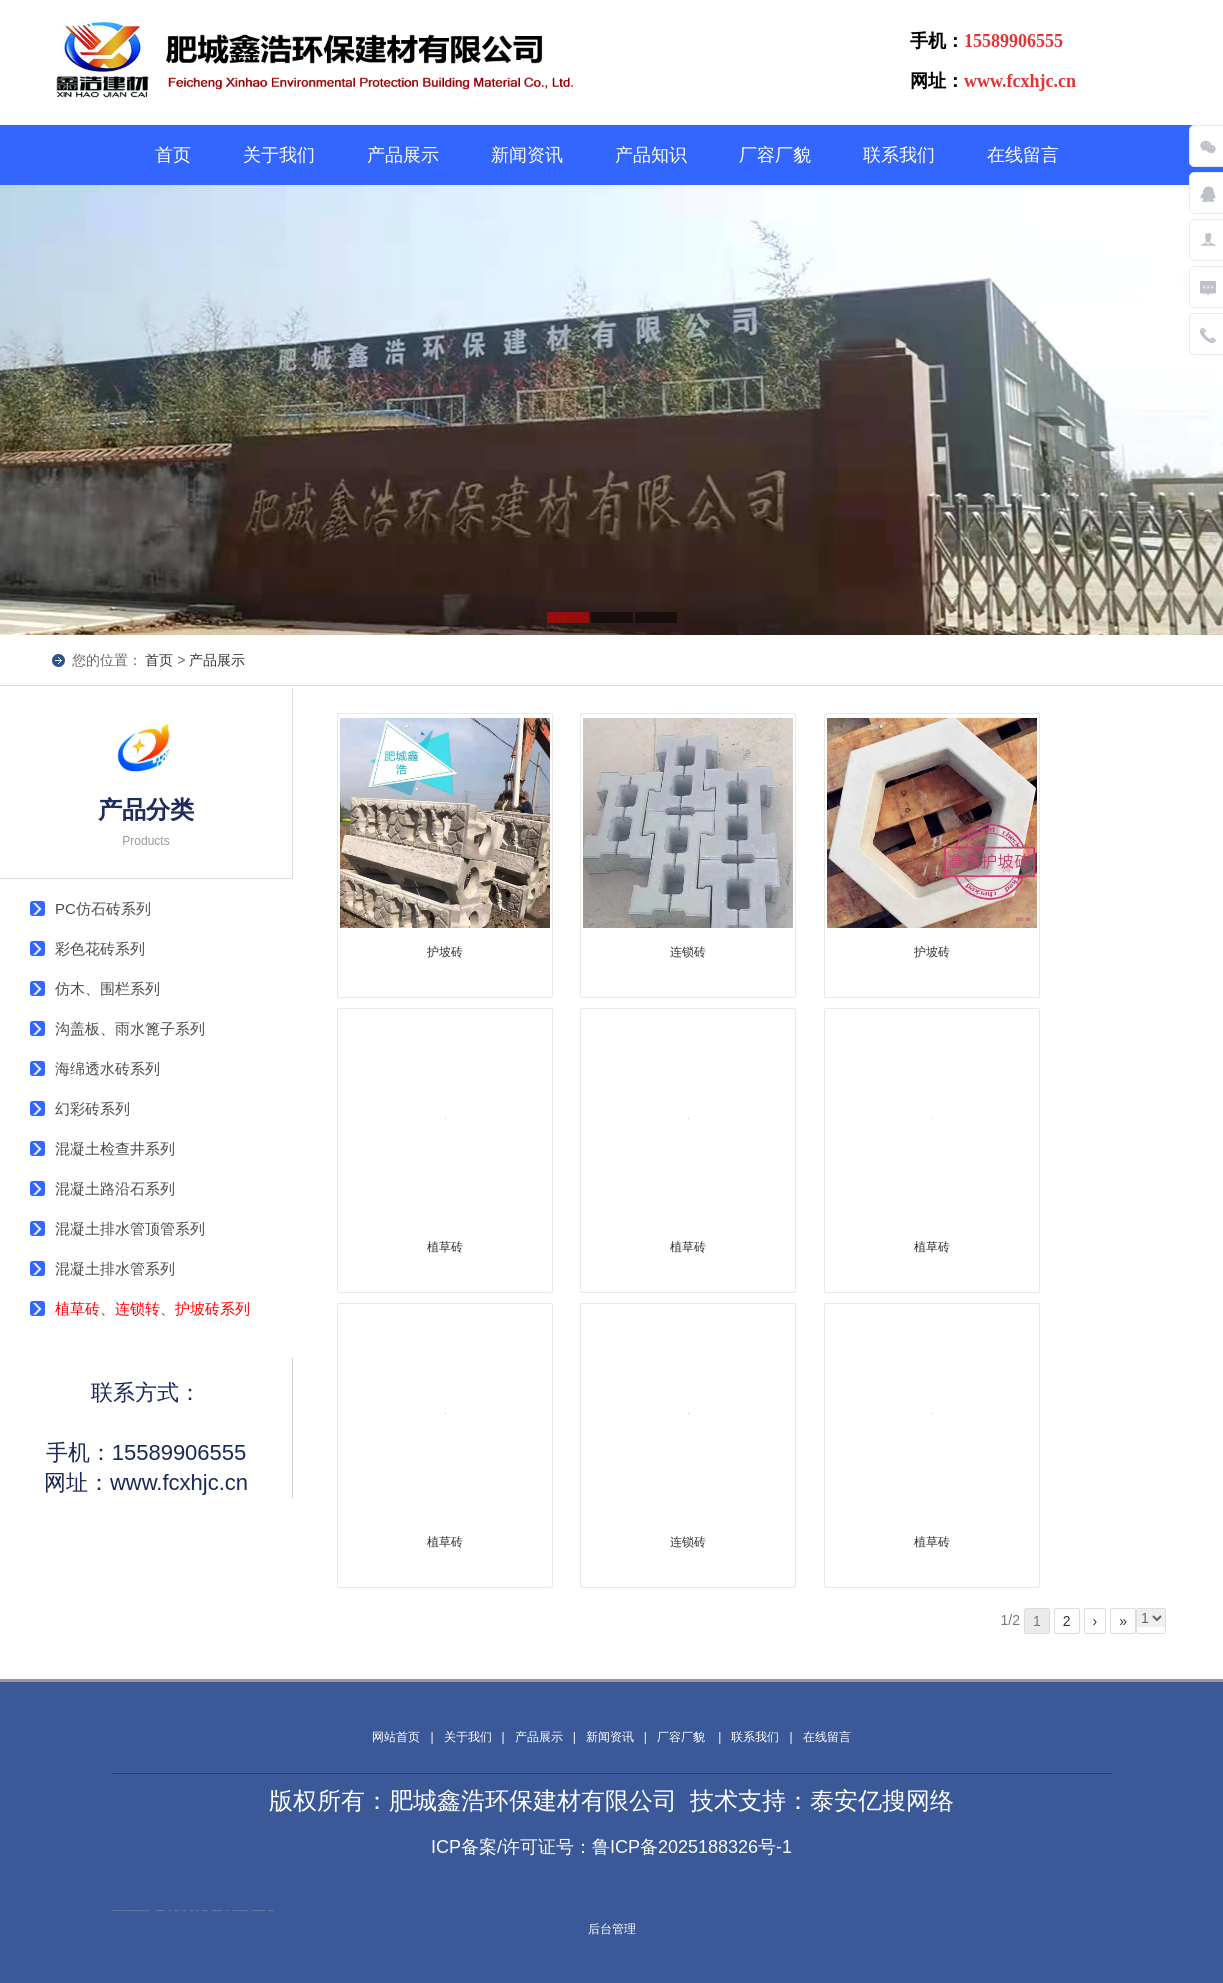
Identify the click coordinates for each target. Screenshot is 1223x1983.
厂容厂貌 (775, 155)
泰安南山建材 (130, 1910)
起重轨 (197, 1910)
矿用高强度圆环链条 (160, 1910)
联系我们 (899, 155)
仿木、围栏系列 (107, 988)
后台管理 (612, 1929)
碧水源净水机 (245, 1910)
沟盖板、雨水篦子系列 (130, 1028)
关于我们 (279, 155)
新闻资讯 (527, 155)
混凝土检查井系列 (115, 1148)
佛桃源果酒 (214, 1910)
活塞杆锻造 (219, 1910)
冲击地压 (240, 1910)
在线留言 (1023, 155)
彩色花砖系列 (100, 948)
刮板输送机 (262, 1910)
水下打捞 (227, 1910)
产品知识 (651, 155)
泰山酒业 (184, 1910)
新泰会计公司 (124, 1910)
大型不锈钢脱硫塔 (256, 1910)
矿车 (170, 1910)
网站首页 (396, 1737)
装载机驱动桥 (271, 1910)
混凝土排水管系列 (115, 1268)
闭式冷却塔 (114, 1910)
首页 (173, 155)
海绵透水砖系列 (107, 1068)
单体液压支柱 (235, 1910)
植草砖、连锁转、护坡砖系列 (152, 1308)
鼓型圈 (191, 1910)
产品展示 (403, 155)
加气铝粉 (119, 1910)
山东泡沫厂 (147, 1910)
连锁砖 (688, 952)
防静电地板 (176, 1910)
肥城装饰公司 (136, 1910)
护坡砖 (445, 952)
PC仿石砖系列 (103, 908)
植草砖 (445, 1247)
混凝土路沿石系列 (115, 1188)
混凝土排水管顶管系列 (130, 1228)
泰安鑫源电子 (205, 1910)
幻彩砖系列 (92, 1108)
